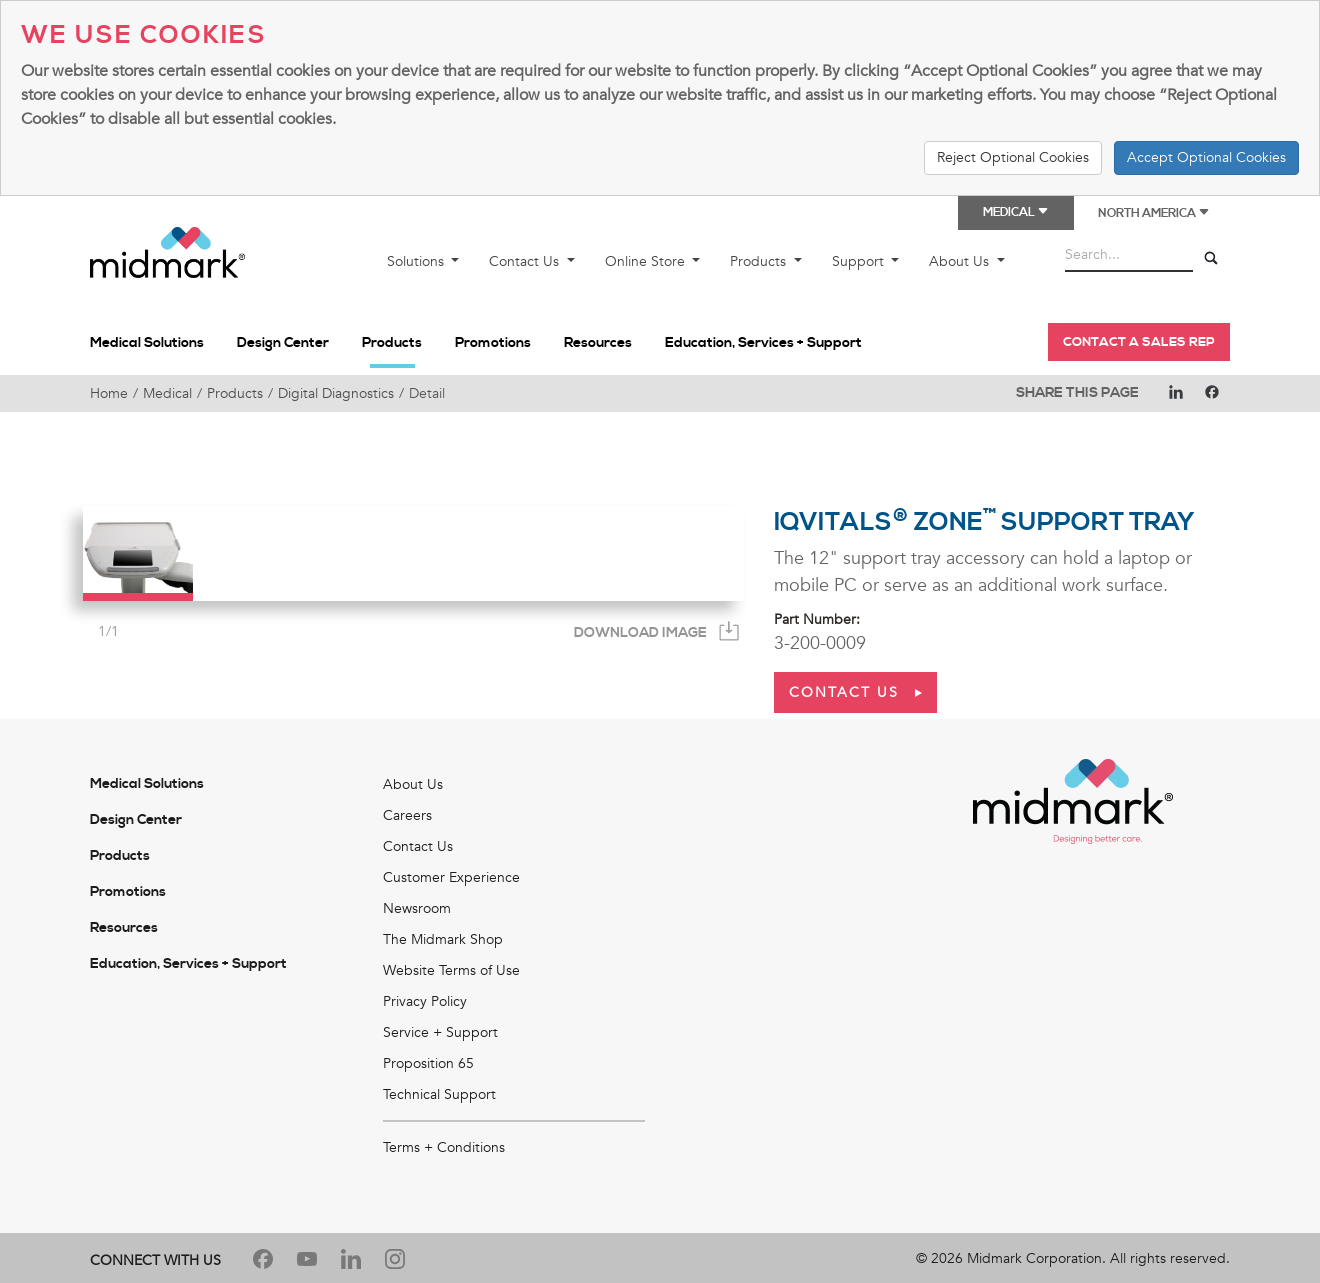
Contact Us (526, 261)
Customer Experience (451, 877)
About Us (961, 261)
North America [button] (1154, 213)
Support (860, 261)
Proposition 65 (428, 1063)
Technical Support (439, 1094)
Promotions (493, 343)
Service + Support (440, 1032)
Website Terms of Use (451, 970)
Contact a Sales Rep (1139, 342)
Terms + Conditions (444, 1147)
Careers (407, 815)
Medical (167, 393)
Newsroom (417, 908)
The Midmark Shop (443, 939)
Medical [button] (1016, 212)
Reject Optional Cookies (1013, 157)
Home (109, 393)
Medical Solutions (147, 343)
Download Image (640, 633)
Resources (598, 343)
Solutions (417, 261)
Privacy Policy (425, 1001)
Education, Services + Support (763, 343)
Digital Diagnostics (336, 393)
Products (760, 261)
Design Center (283, 343)
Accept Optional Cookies (1206, 157)
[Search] (1211, 259)
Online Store (647, 261)
